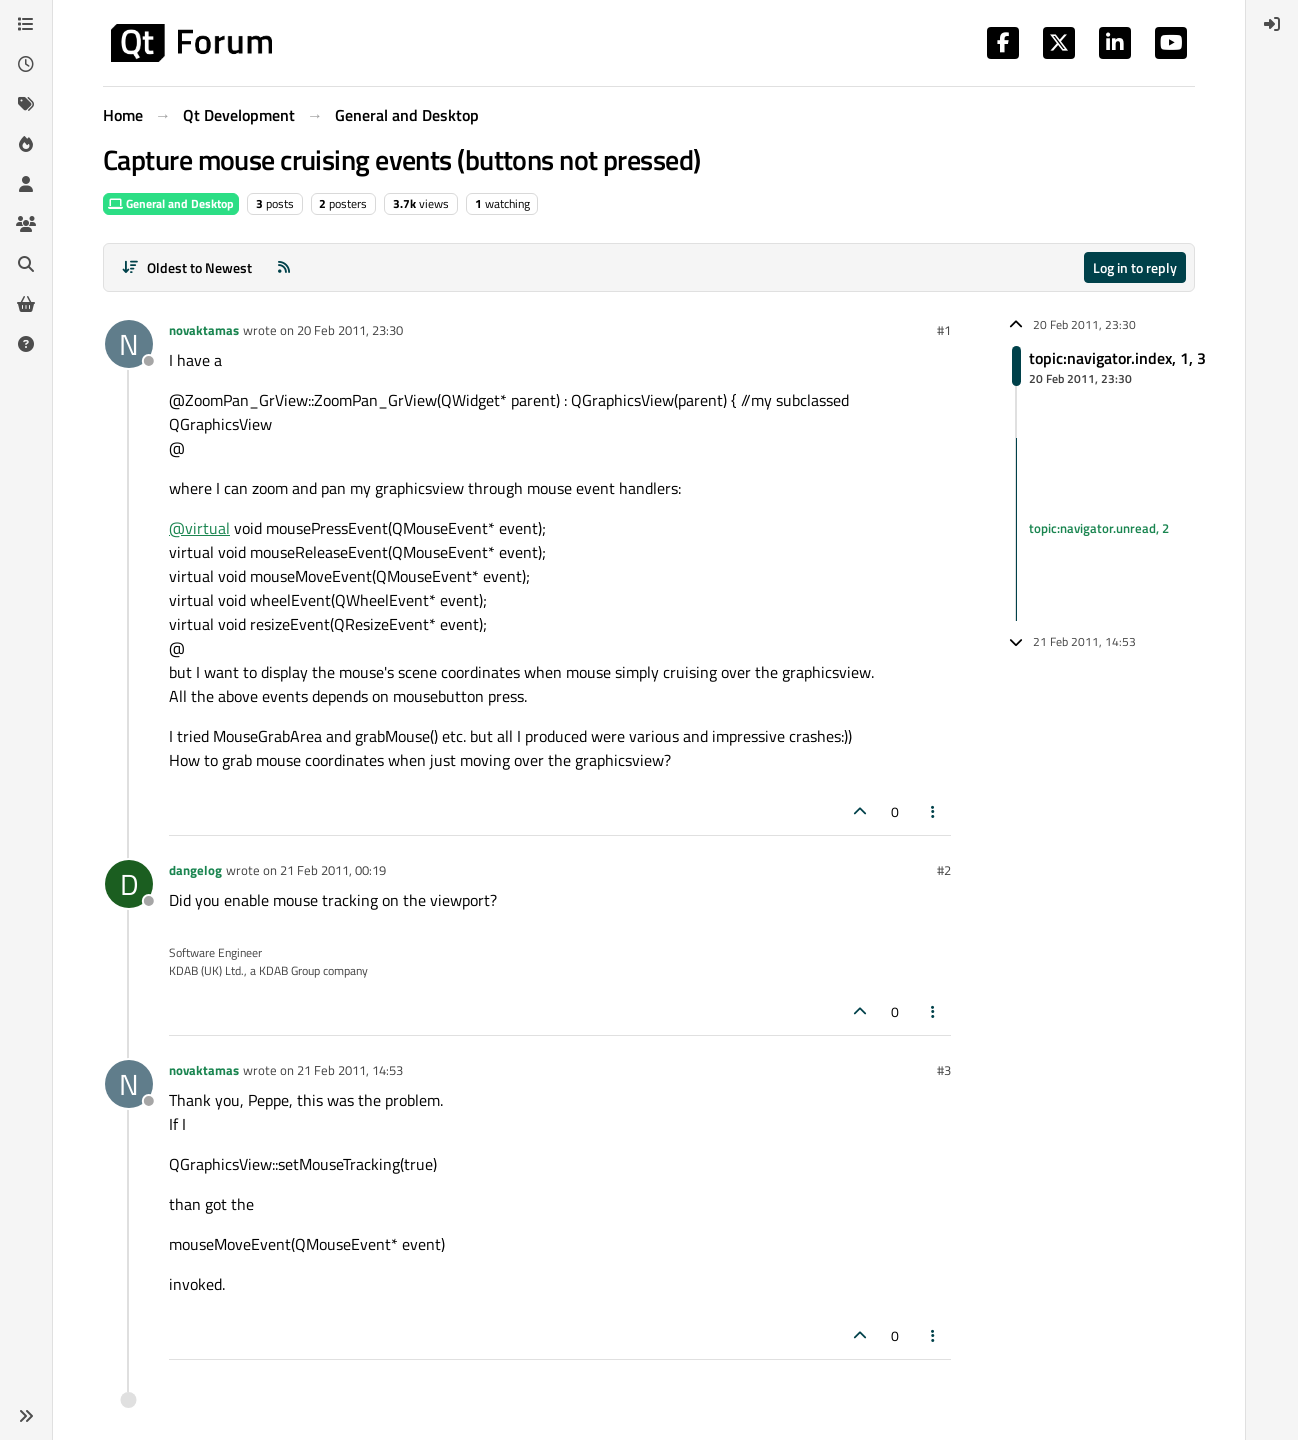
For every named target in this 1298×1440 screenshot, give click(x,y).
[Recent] (26, 64)
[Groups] (26, 224)
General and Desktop (171, 203)
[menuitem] (1272, 24)
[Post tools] (934, 811)
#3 (944, 1070)
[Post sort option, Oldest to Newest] (186, 267)
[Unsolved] (26, 344)
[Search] (26, 264)
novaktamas (204, 330)
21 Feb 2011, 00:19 (333, 870)
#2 (944, 870)
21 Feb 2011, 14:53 (350, 1070)
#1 (944, 330)
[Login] (1272, 24)
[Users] (26, 184)
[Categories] (26, 24)
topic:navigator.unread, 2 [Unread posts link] (1099, 529)
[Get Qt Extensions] (26, 304)
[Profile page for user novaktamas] (129, 344)
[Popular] (26, 144)
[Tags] (26, 104)
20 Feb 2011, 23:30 (350, 330)
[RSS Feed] (284, 267)
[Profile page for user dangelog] (129, 884)
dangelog (195, 870)
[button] (26, 1416)
